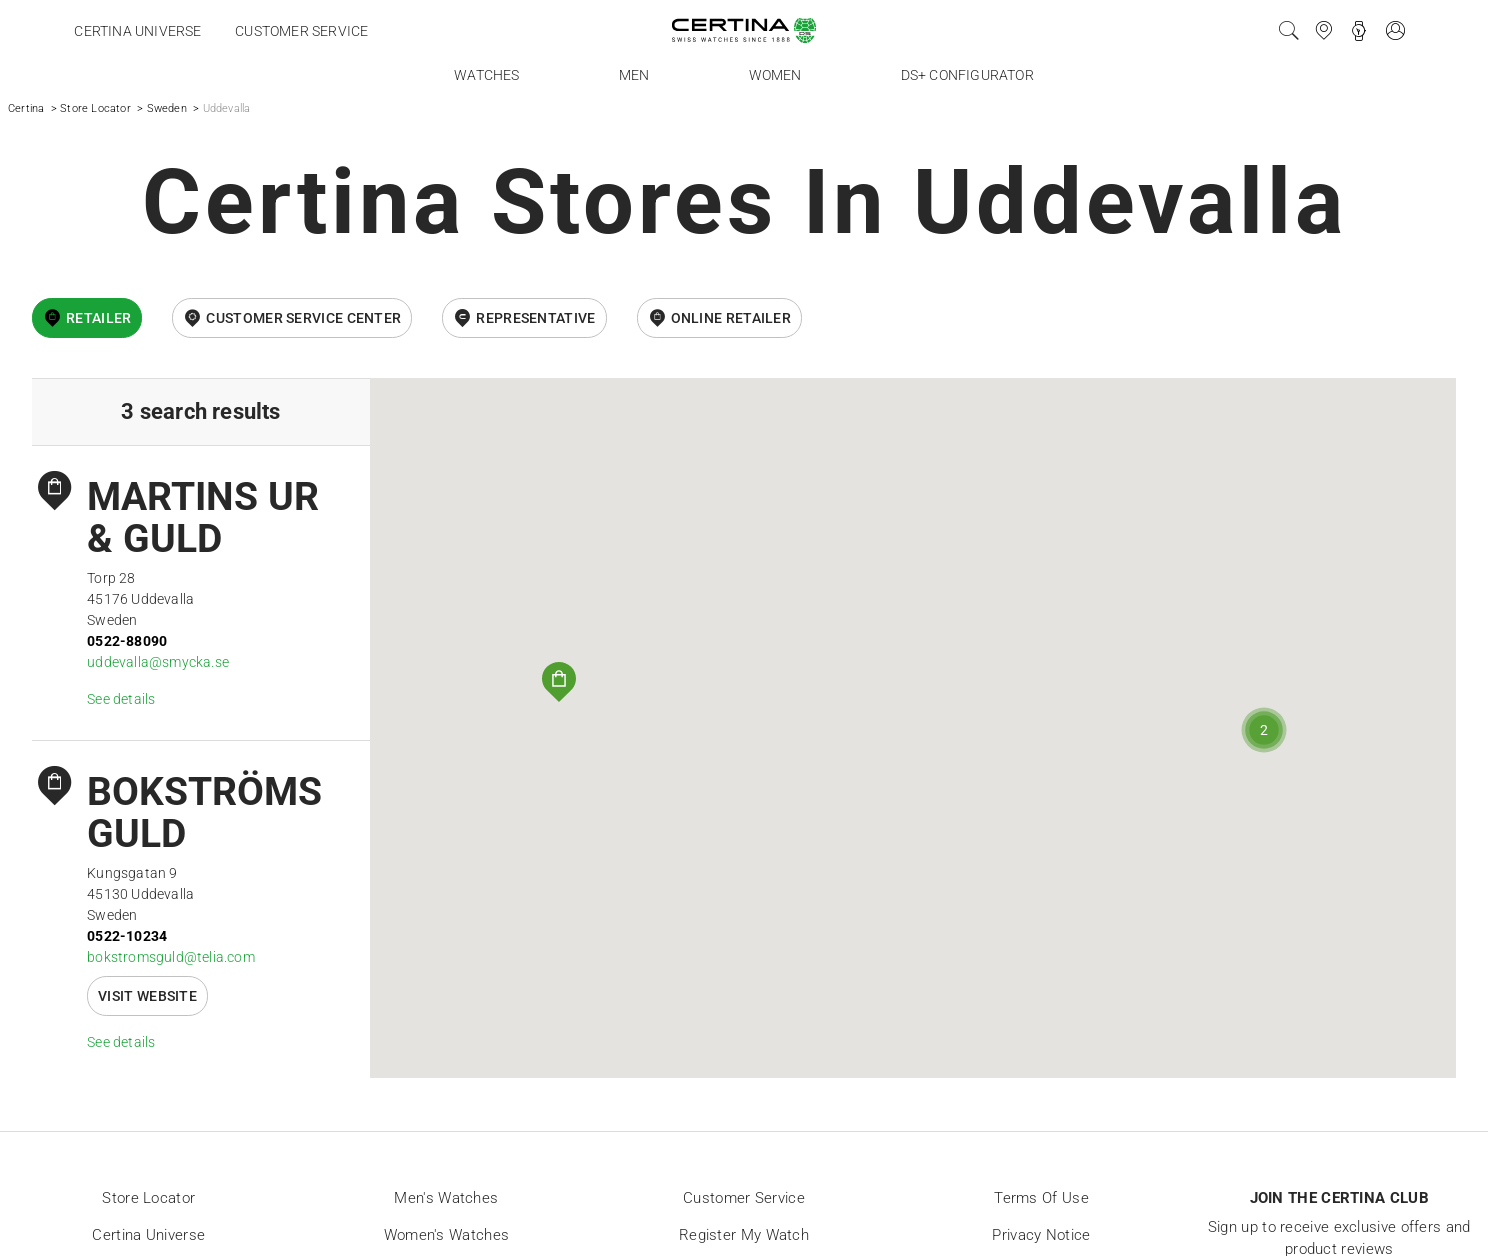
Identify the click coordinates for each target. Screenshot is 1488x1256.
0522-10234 (127, 936)
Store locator (148, 1198)
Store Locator (95, 108)
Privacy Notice (1041, 1235)
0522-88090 (127, 641)
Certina (26, 108)
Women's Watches (447, 1235)
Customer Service (744, 1198)
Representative (535, 318)
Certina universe (137, 31)
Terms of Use (1041, 1198)
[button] (559, 682)
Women (775, 75)
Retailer (98, 318)
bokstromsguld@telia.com (171, 957)
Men (634, 75)
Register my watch (744, 1235)
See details (121, 699)
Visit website (147, 996)
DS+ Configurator (967, 75)
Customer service (301, 31)
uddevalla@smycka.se (158, 662)
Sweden (167, 108)
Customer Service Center (303, 318)
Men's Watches (446, 1198)
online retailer (731, 318)
